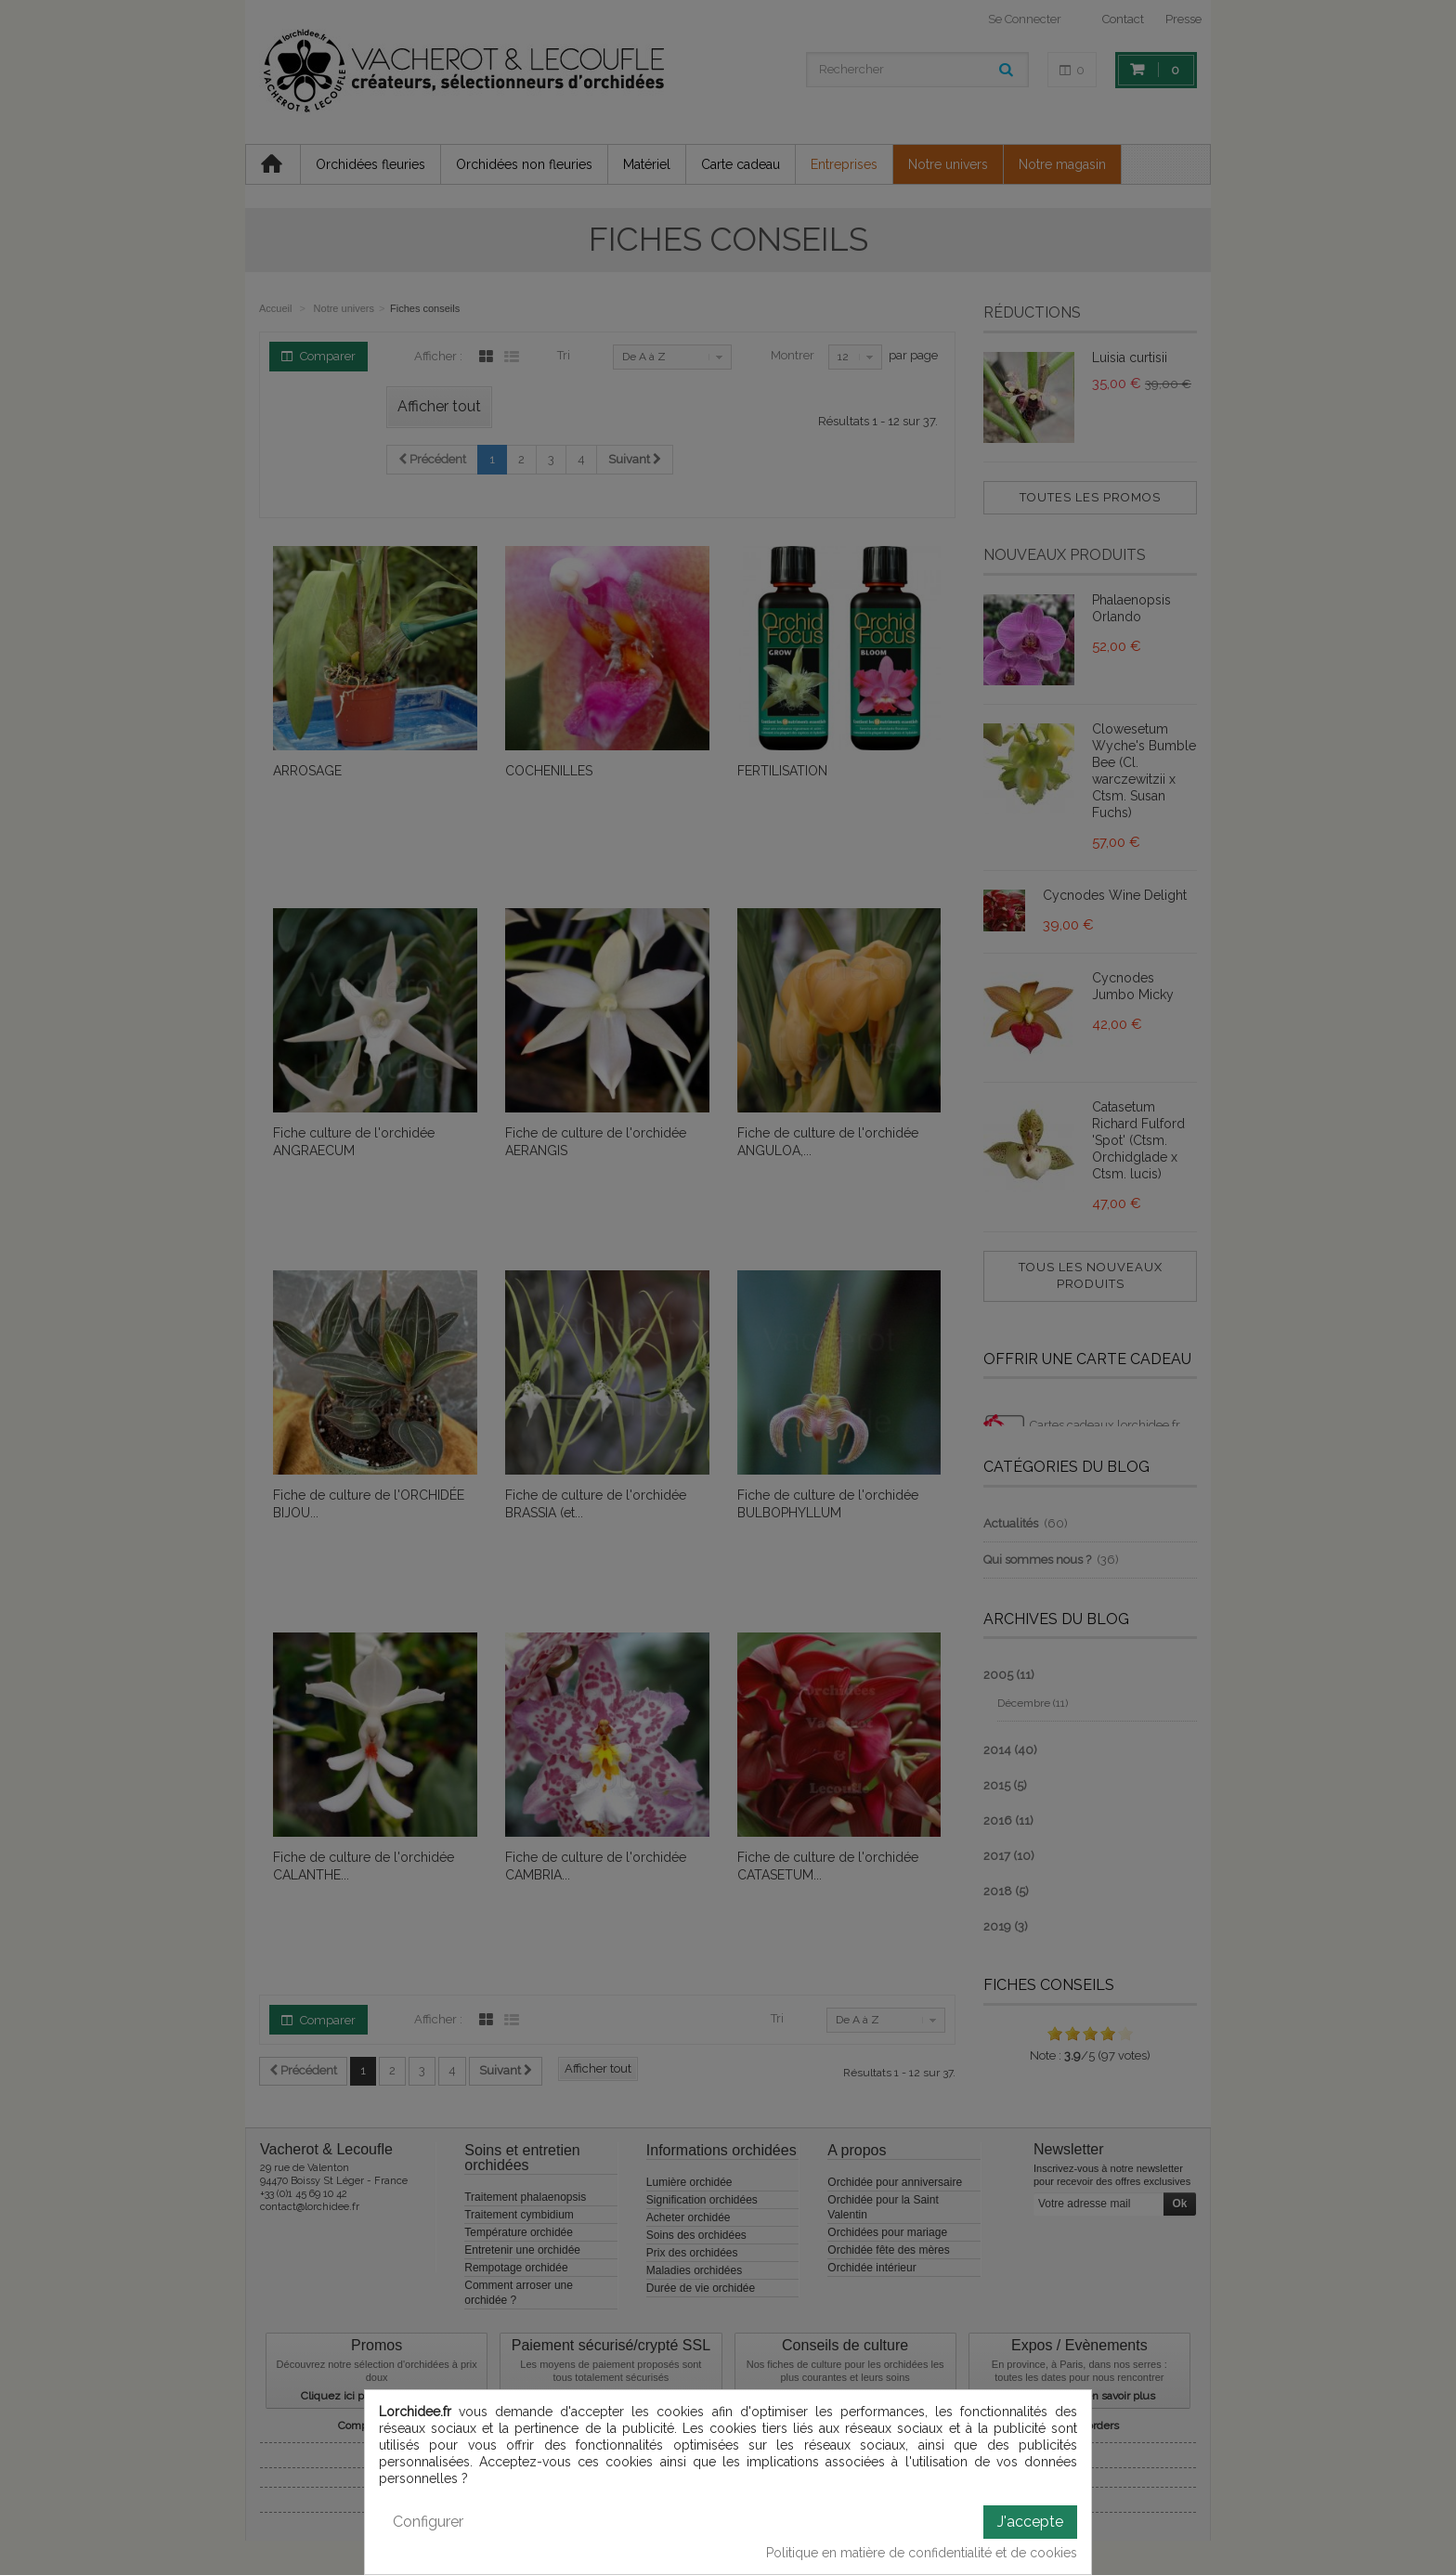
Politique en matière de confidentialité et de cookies (921, 2552)
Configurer (428, 2521)
